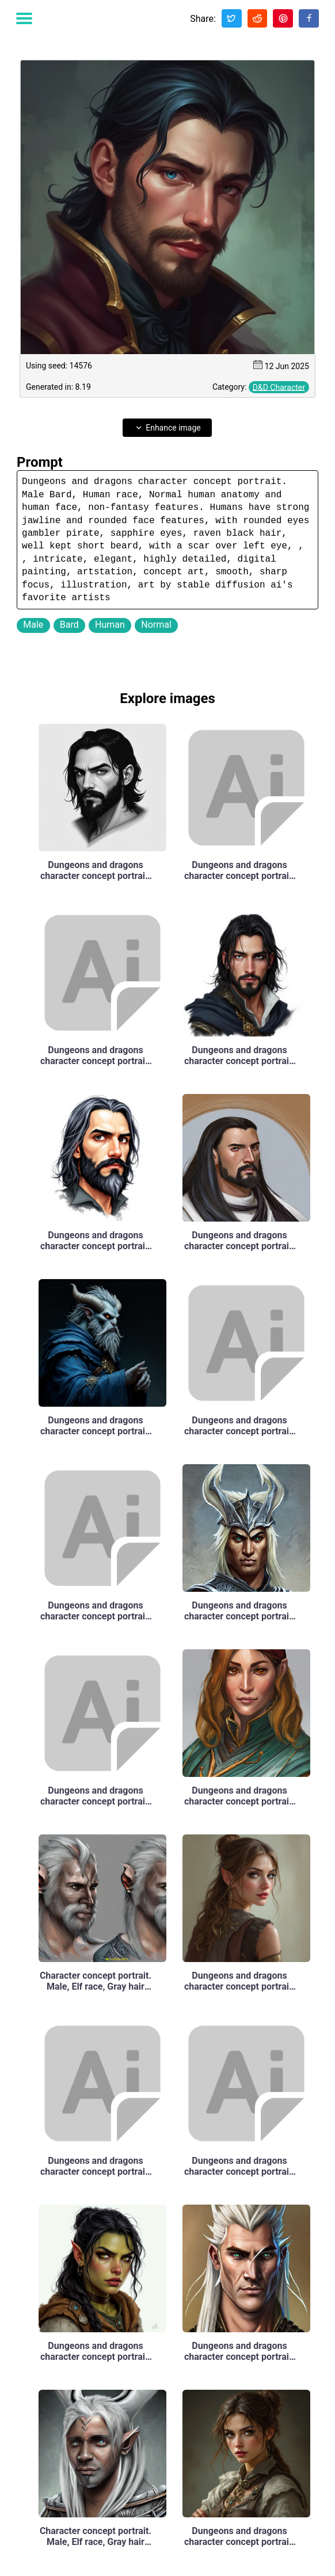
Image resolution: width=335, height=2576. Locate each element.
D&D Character (279, 386)
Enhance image (167, 427)
